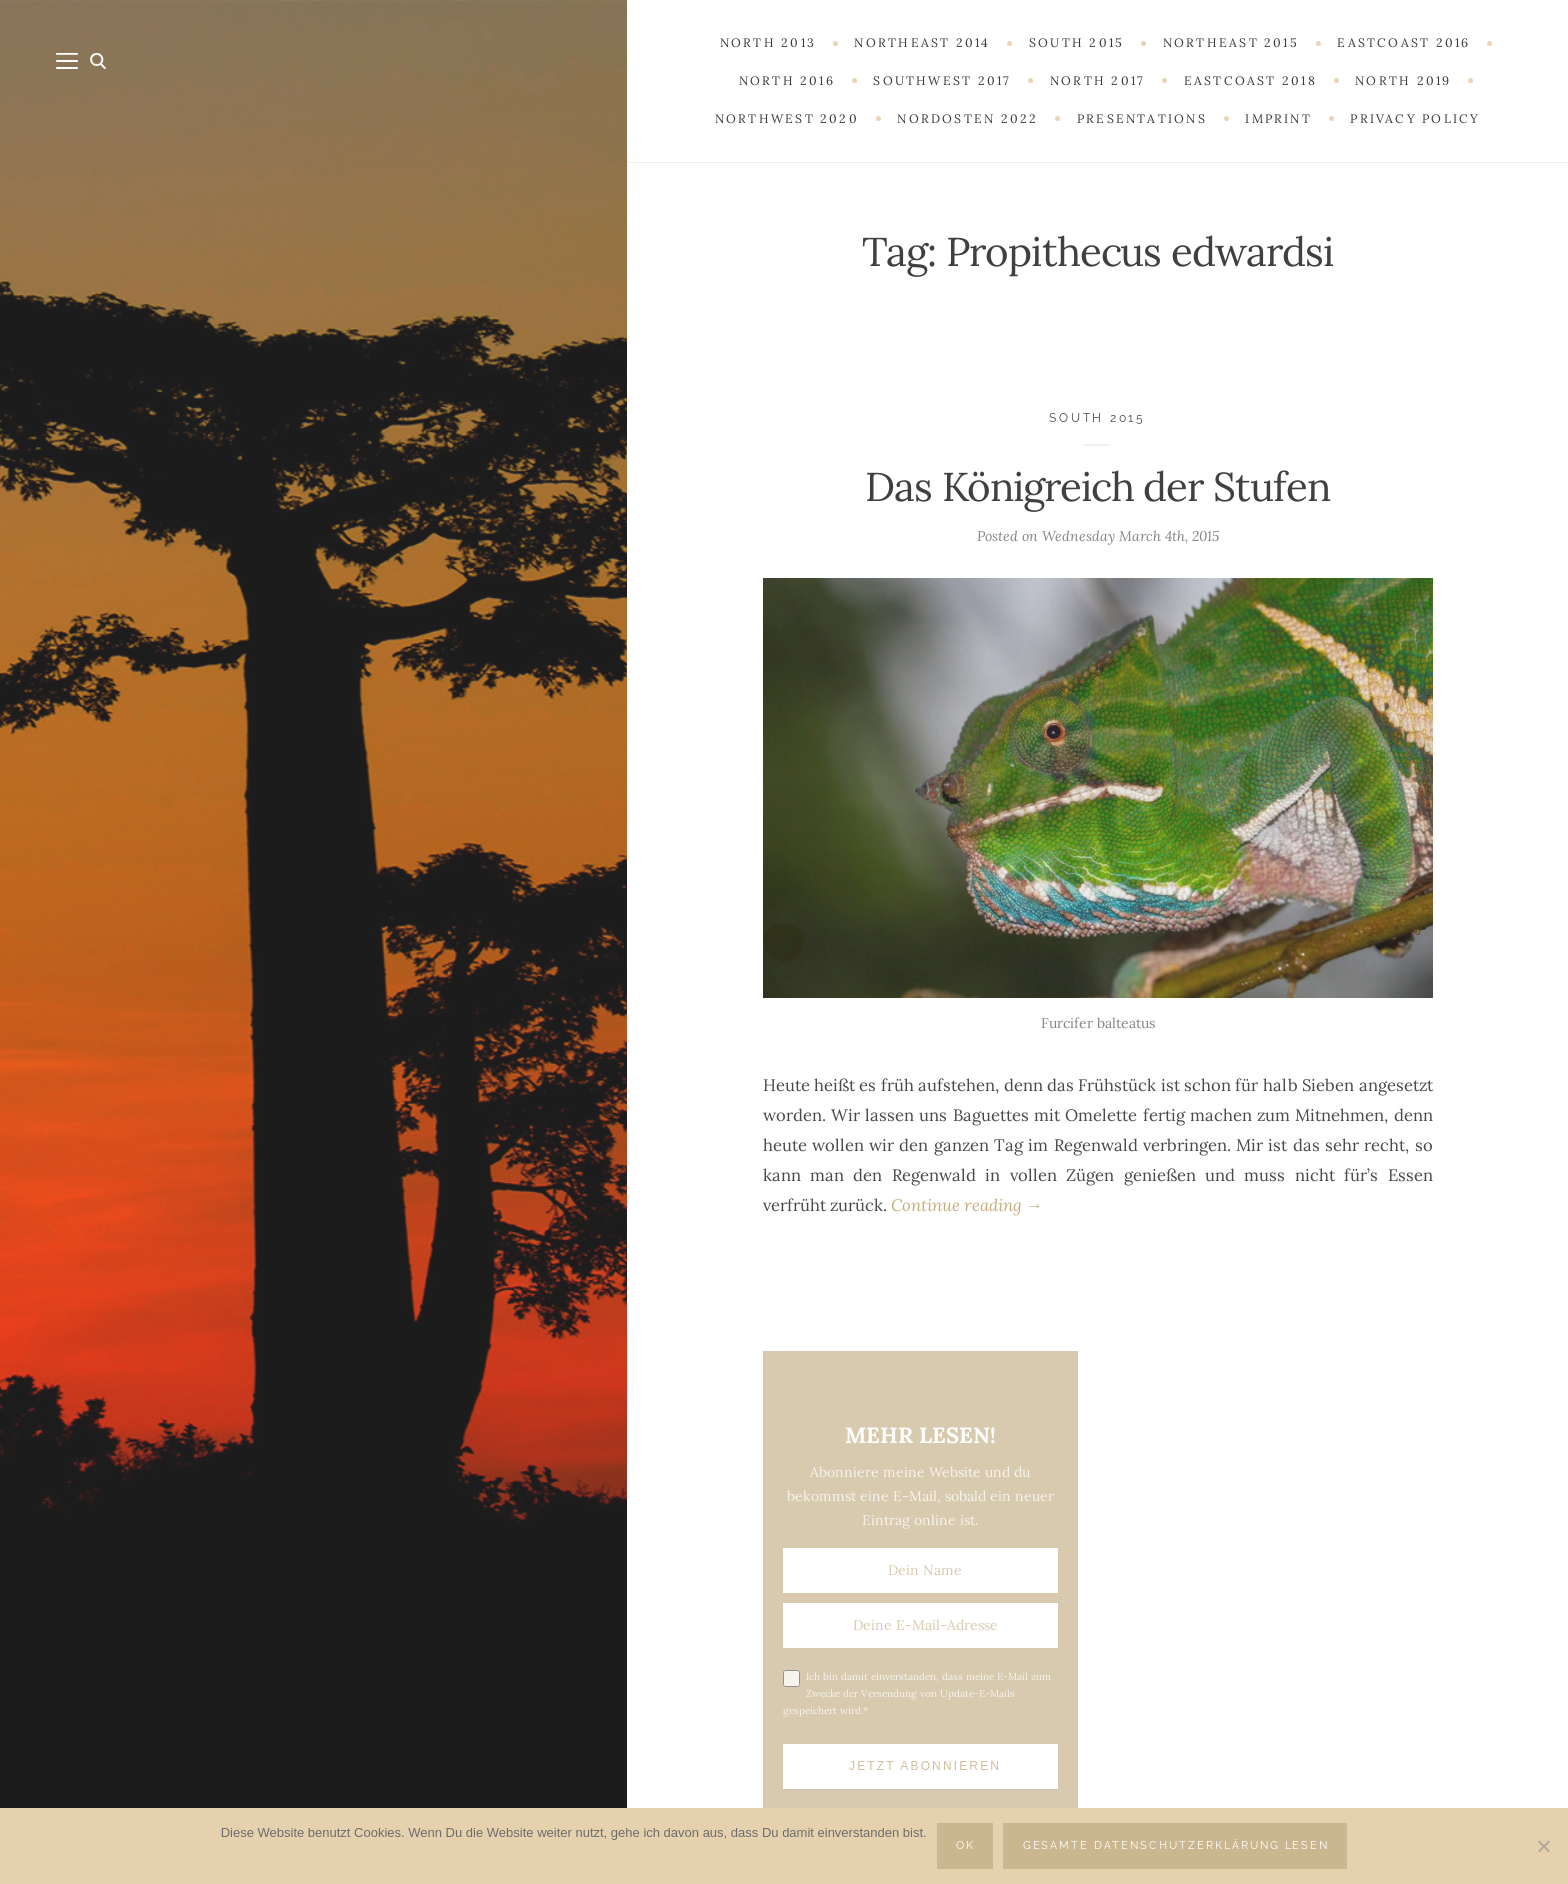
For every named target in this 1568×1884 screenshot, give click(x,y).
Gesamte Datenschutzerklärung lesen (1176, 1845)
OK (965, 1845)
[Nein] (1543, 1846)
